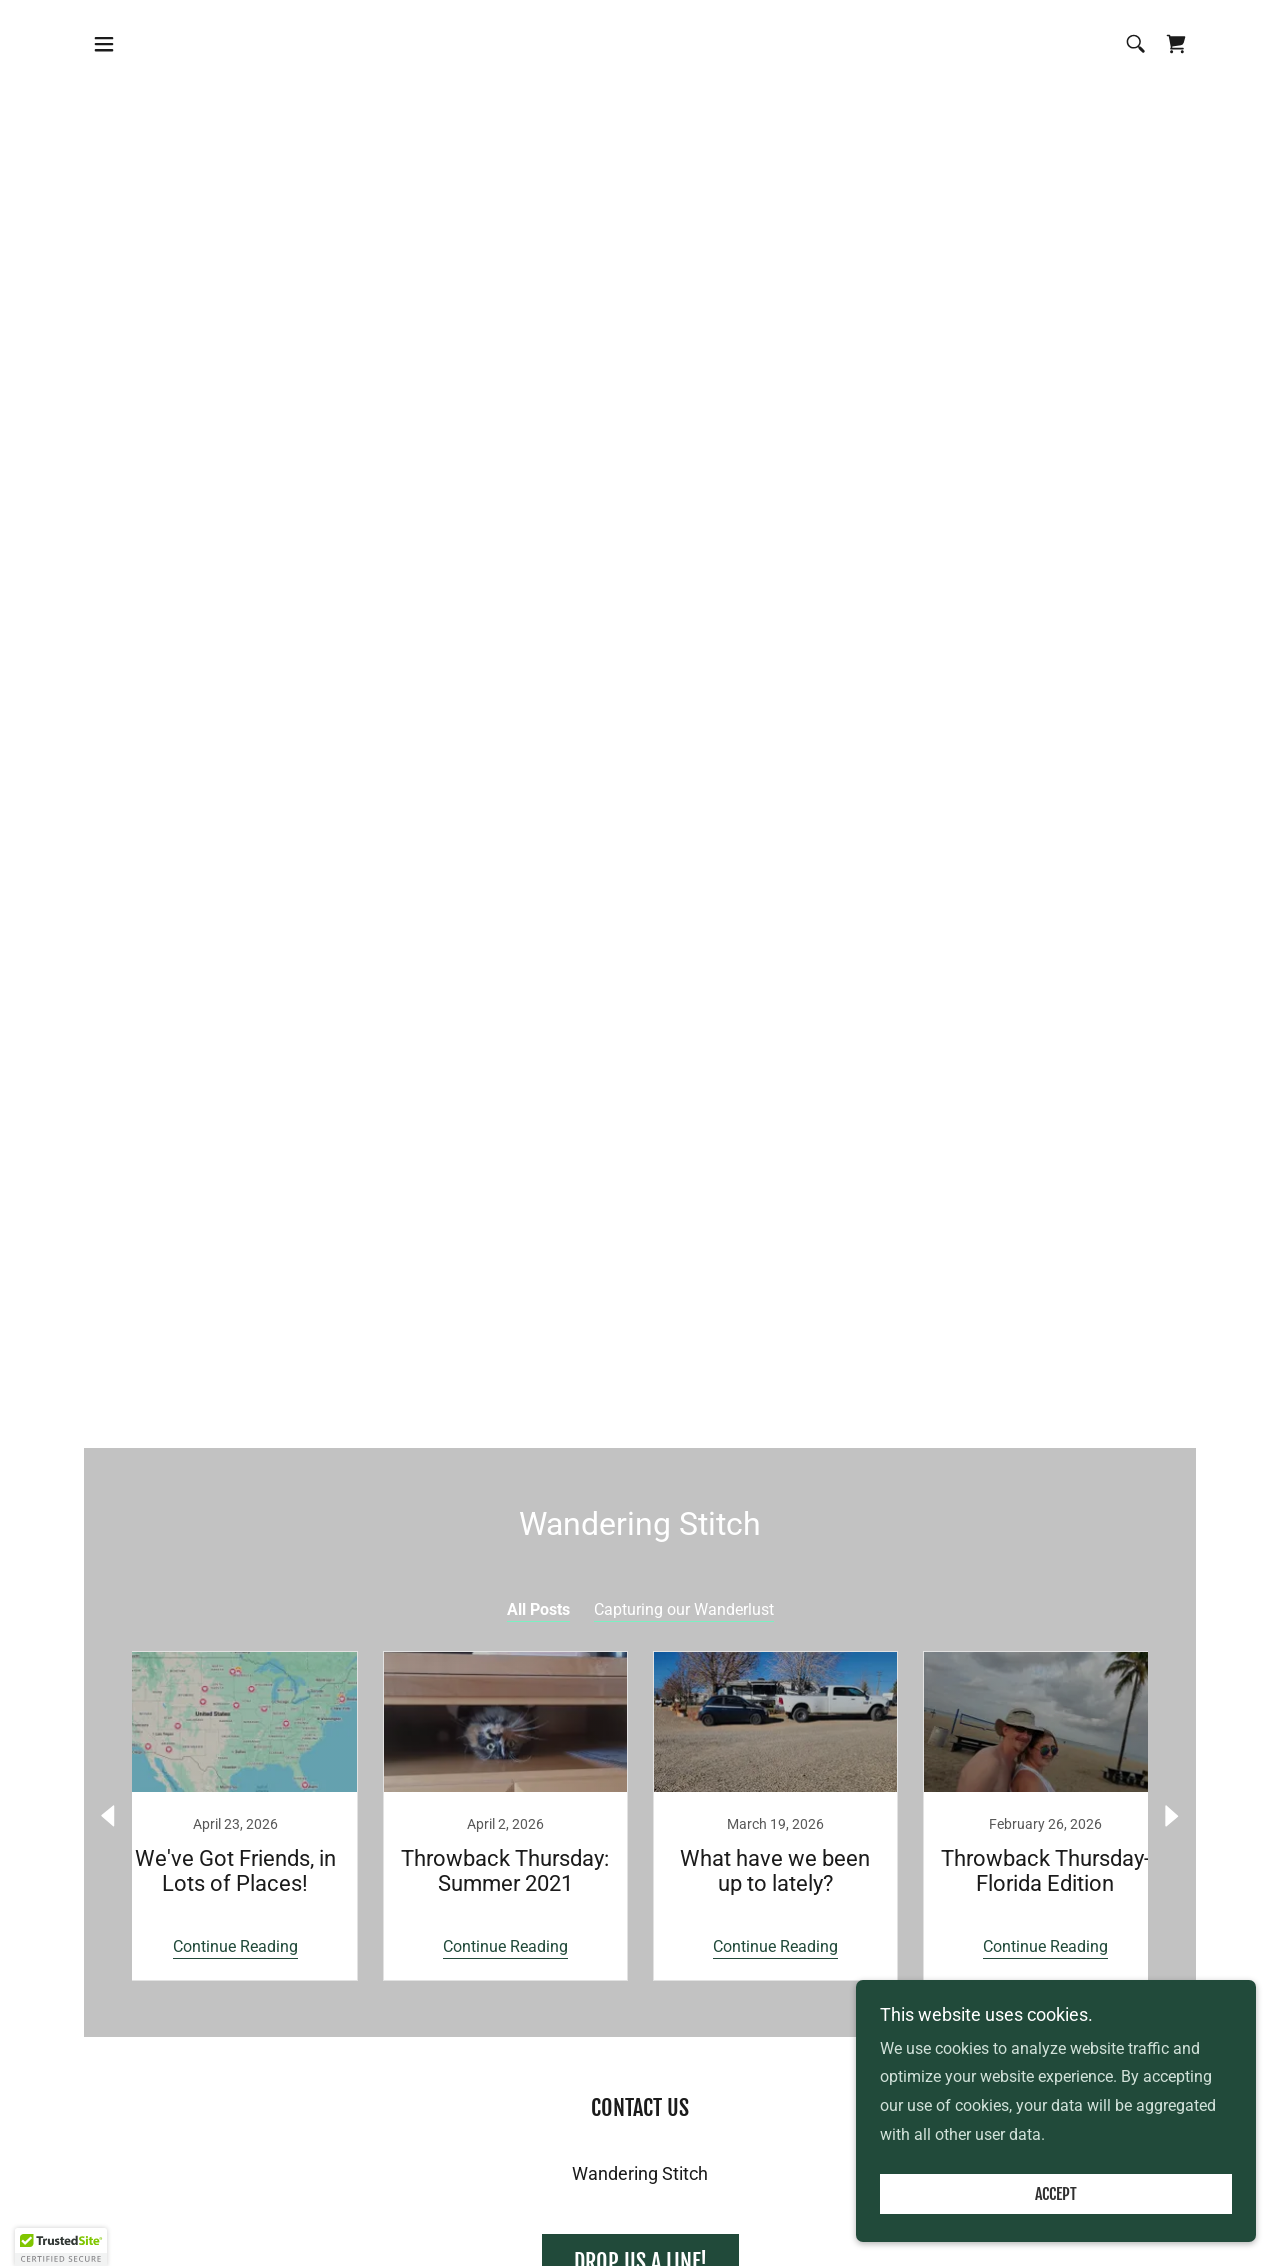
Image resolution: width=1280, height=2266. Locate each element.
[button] (104, 44)
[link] (1176, 44)
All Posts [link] (538, 1609)
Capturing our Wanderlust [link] (684, 1609)
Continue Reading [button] (235, 1946)
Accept (1056, 2194)
